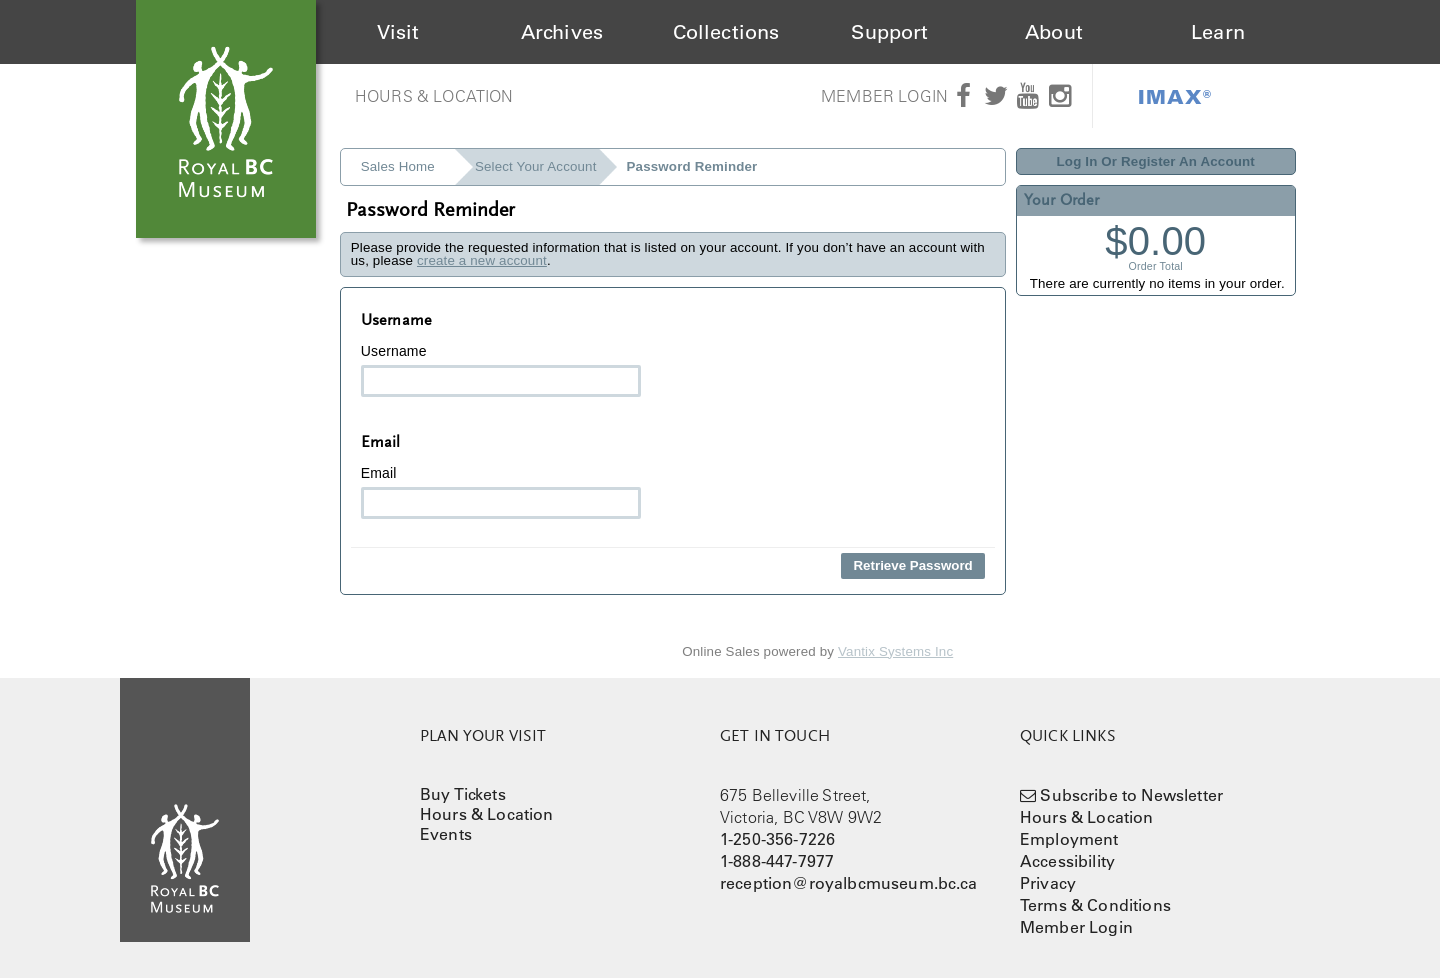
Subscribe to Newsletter (1131, 795)
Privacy (1048, 883)
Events (446, 834)
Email (501, 492)
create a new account (482, 260)
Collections (726, 32)
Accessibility (1067, 861)
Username (501, 370)
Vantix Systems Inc (895, 651)
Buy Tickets (463, 794)
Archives (562, 32)
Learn (1218, 32)
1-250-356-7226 (777, 839)
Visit (398, 32)
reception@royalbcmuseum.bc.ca (849, 883)
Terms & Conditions (1095, 905)
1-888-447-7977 (777, 861)
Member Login (884, 96)
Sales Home (398, 166)
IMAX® (1175, 96)
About (1054, 32)
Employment (1069, 839)
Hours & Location (434, 96)
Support (889, 32)
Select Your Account (536, 166)
